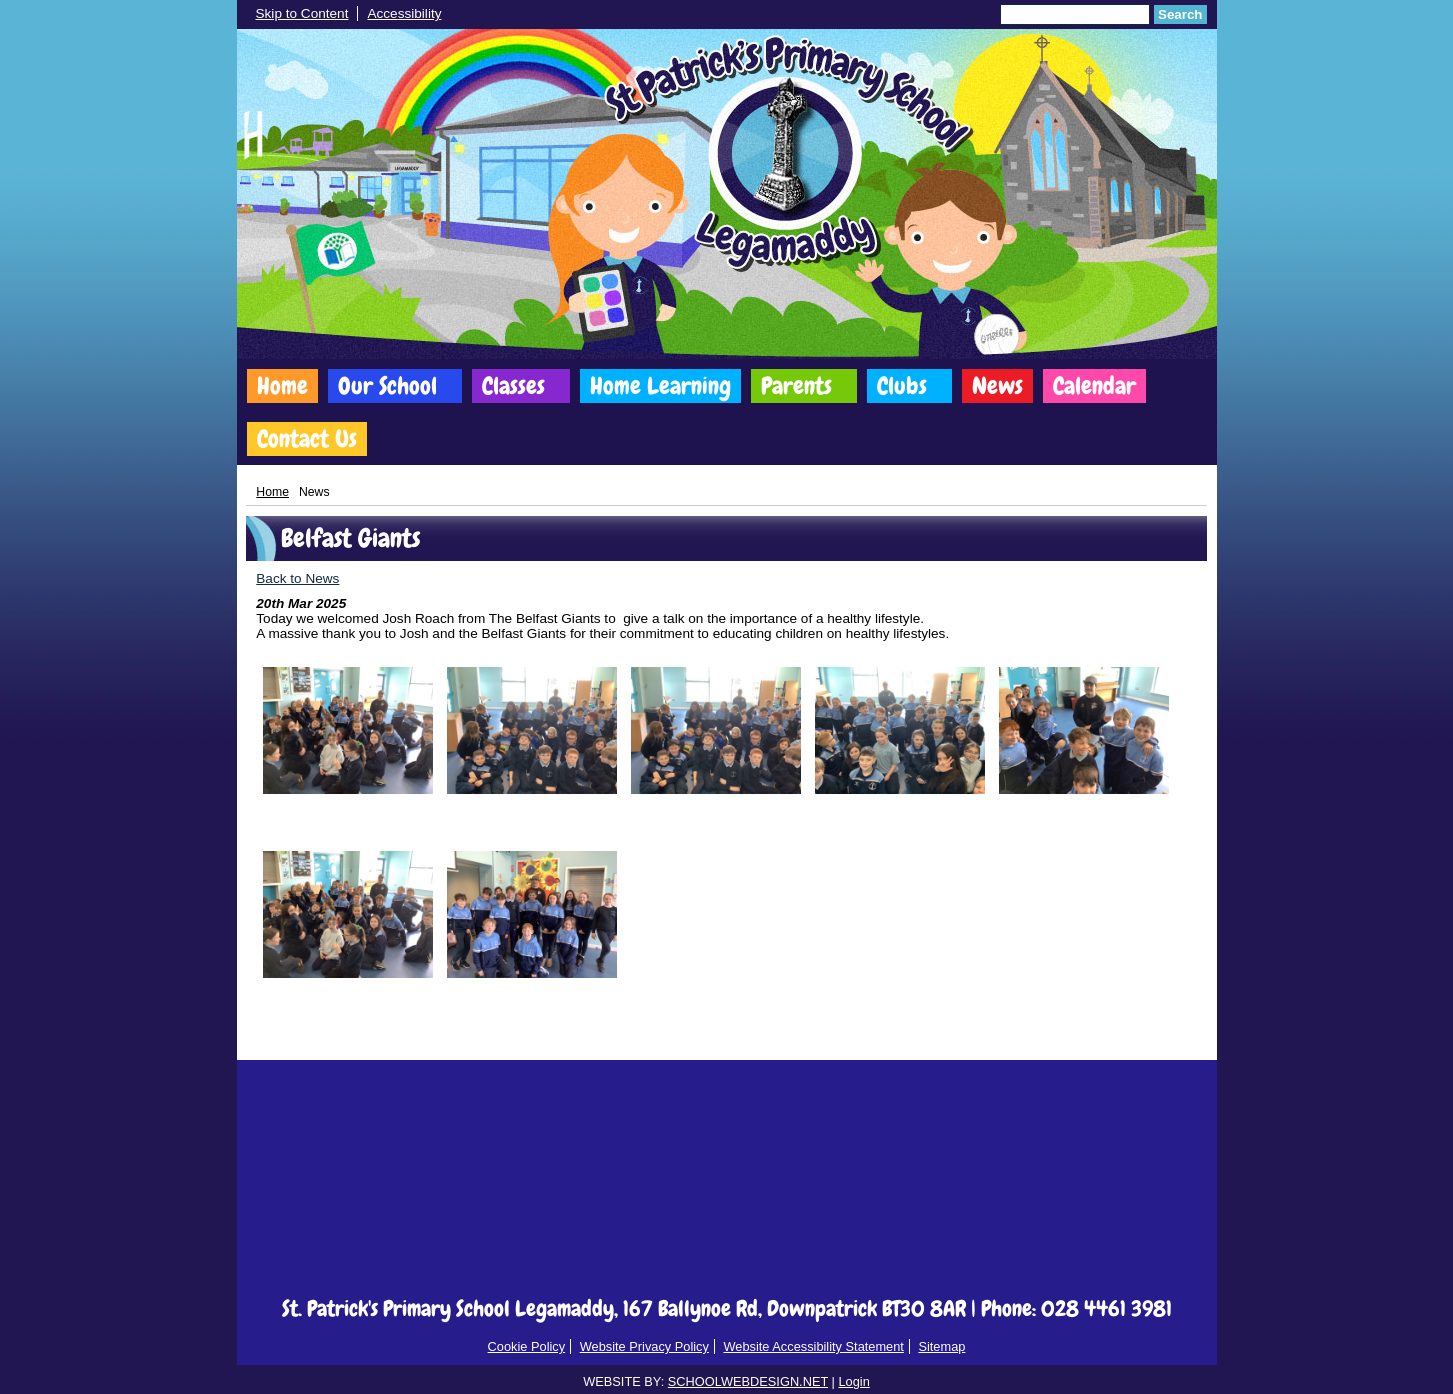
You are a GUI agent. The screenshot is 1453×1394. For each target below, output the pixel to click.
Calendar (1094, 385)
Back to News (297, 578)
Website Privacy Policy (644, 1346)
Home (282, 385)
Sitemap (941, 1346)
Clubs (902, 385)
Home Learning (660, 385)
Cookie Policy (527, 1346)
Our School (387, 385)
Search (1180, 14)
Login (853, 1381)
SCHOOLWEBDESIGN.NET (748, 1381)
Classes (513, 385)
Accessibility (404, 13)
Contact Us (307, 438)
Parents (796, 385)
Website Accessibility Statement (813, 1346)
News (997, 385)
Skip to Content (302, 13)
